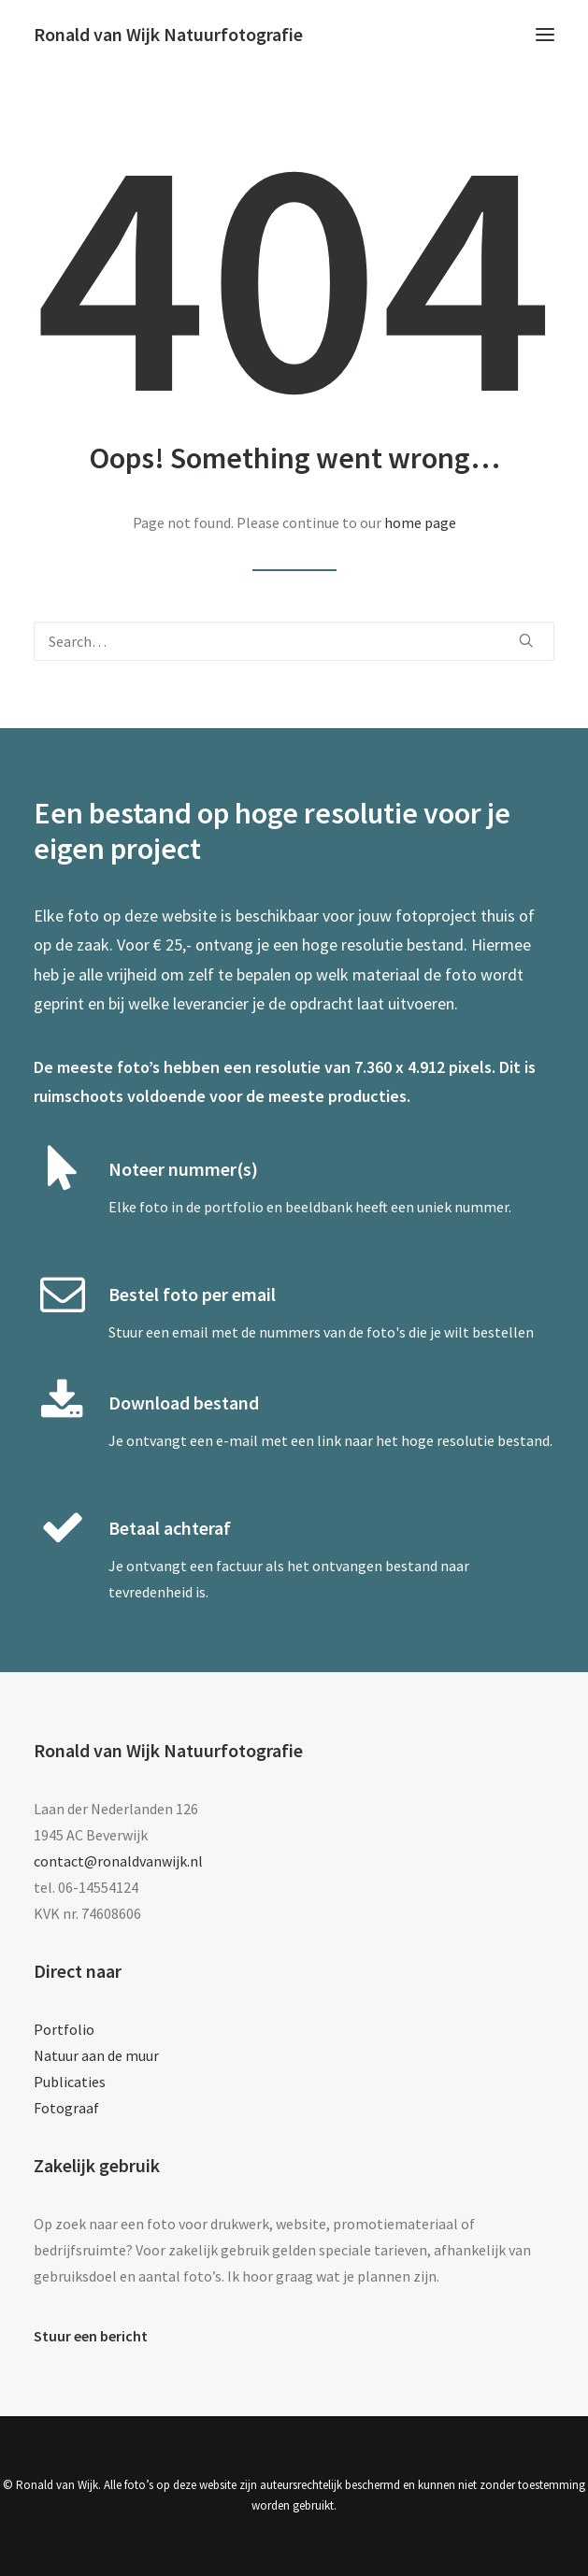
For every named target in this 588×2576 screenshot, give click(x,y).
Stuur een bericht (91, 2335)
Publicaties (70, 2081)
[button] (545, 34)
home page (420, 522)
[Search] (294, 641)
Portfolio (64, 2029)
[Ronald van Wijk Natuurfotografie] (168, 34)
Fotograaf (66, 2107)
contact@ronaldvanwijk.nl (118, 1861)
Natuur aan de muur (96, 2055)
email (190, 1332)
